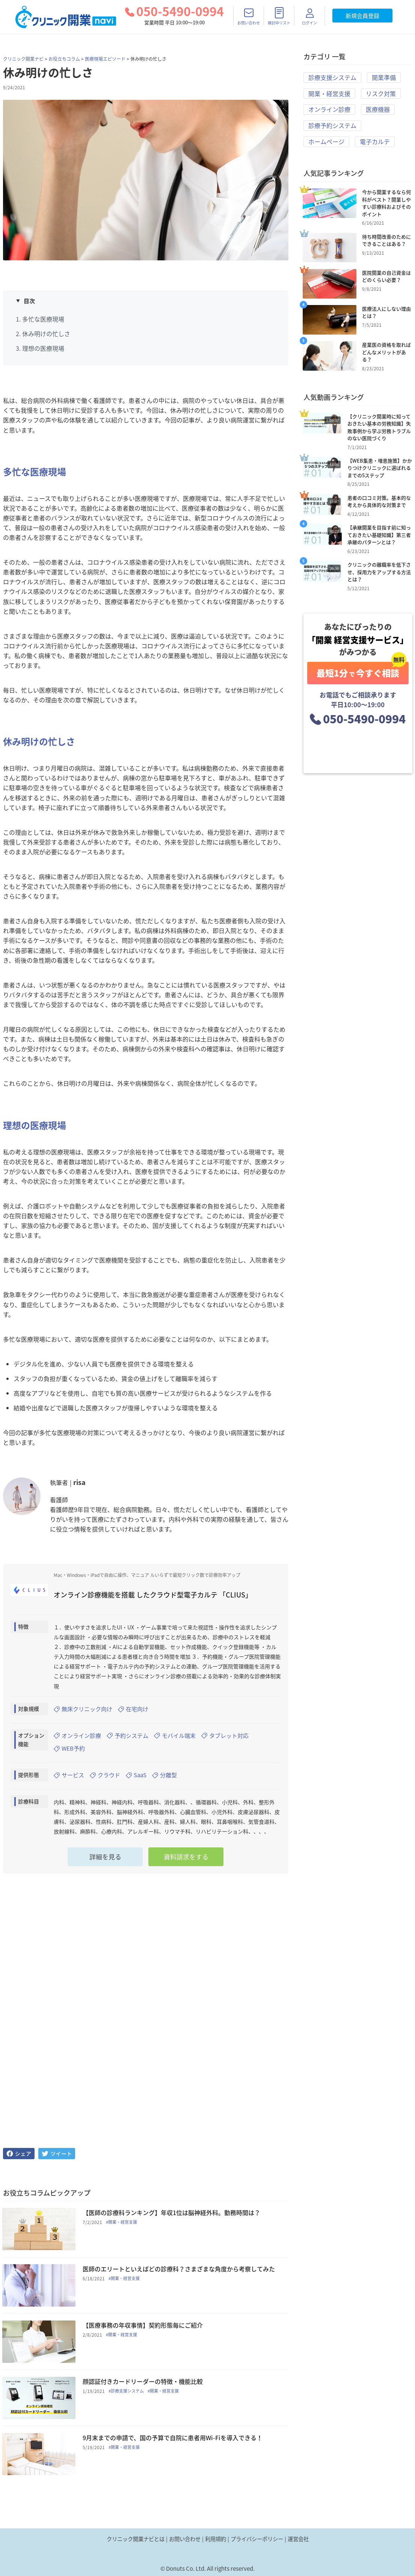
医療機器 (378, 109)
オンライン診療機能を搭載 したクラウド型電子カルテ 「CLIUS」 (153, 1595)
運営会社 (298, 2539)
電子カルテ (375, 142)
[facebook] (19, 2154)
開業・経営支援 (329, 93)
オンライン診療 (329, 109)
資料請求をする (186, 1857)
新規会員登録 (362, 16)
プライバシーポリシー (257, 2539)
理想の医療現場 (43, 348)
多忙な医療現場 (43, 318)
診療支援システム (332, 77)
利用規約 (215, 2539)
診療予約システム (332, 126)
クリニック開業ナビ (23, 59)
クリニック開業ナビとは (135, 2539)
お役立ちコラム (64, 59)
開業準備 (384, 77)
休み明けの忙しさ (46, 333)
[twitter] (56, 2154)
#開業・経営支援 (124, 2223)
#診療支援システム (129, 2395)
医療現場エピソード (105, 59)
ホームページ (326, 142)
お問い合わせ (185, 2539)
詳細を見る (105, 1857)
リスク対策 (381, 93)
